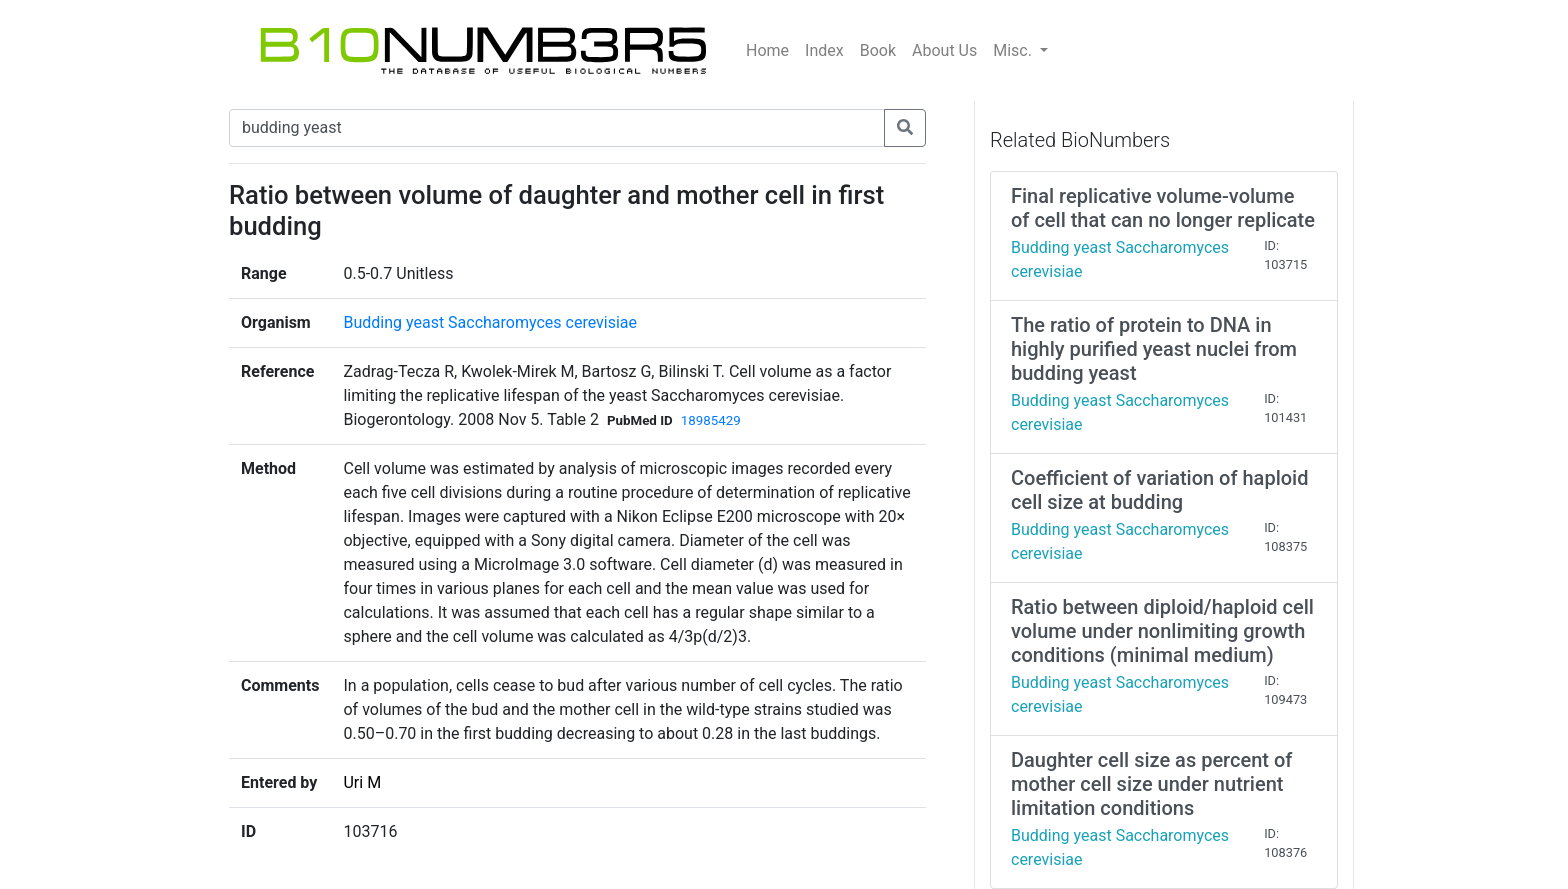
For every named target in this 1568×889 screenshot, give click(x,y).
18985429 (711, 420)
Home (767, 50)
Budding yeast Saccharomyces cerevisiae (490, 322)
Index (824, 50)
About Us (944, 50)
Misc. (1014, 50)
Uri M (362, 782)
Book (878, 50)
